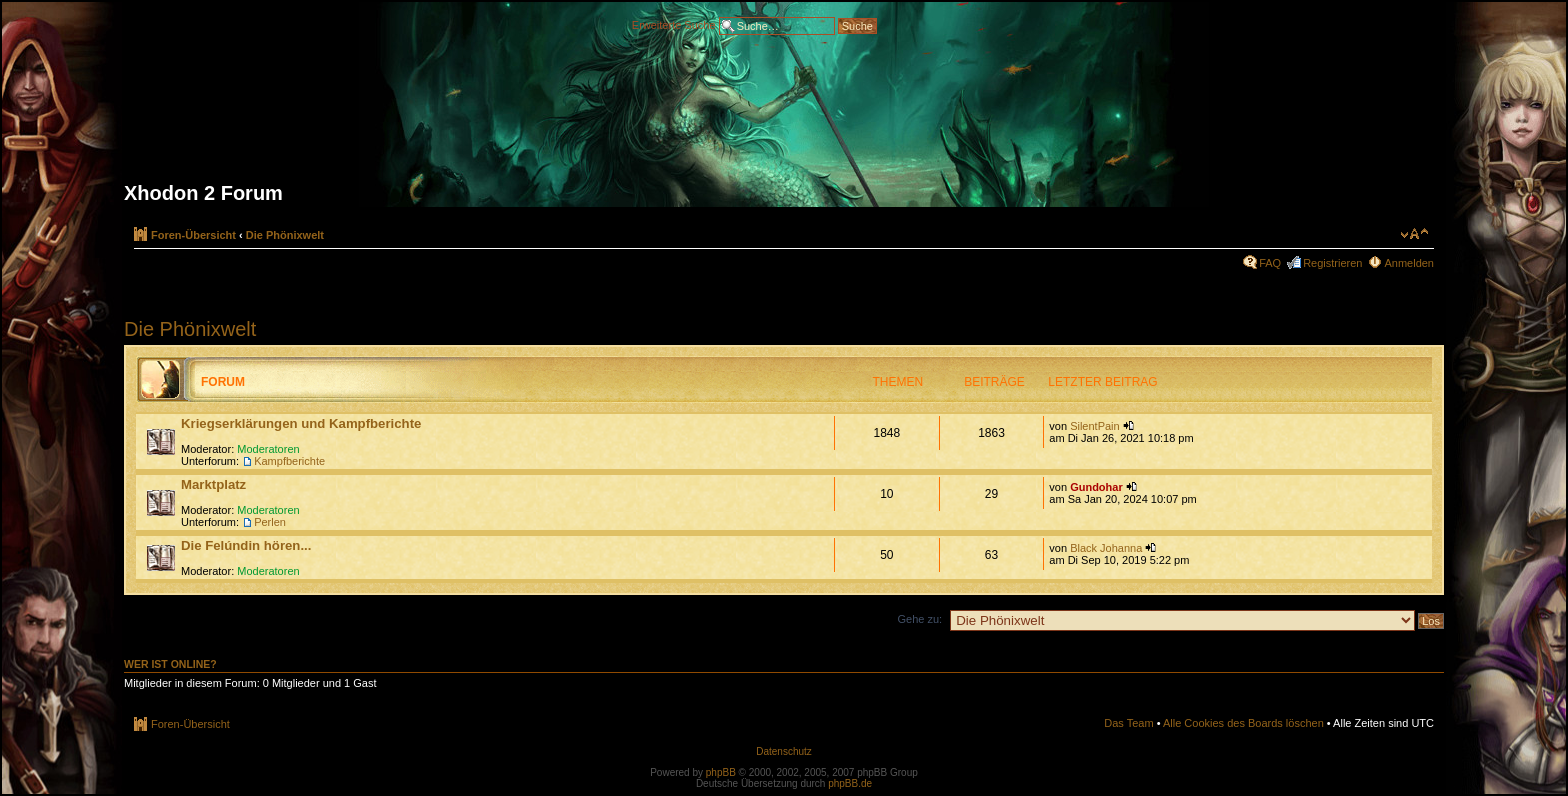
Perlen (270, 522)
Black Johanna (1106, 548)
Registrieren (1332, 263)
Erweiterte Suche (674, 24)
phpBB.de (850, 783)
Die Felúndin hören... (246, 545)
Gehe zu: (919, 619)
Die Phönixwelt (285, 235)
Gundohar (1096, 487)
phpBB (721, 772)
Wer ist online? (170, 664)
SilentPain (1095, 426)
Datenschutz (784, 751)
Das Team (1128, 723)
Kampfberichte (289, 461)
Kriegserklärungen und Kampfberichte (301, 423)
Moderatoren (268, 449)
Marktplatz (213, 484)
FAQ (1270, 263)
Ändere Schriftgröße (1414, 234)
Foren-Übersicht (193, 235)
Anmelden (1409, 263)
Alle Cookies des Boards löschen (1243, 723)
